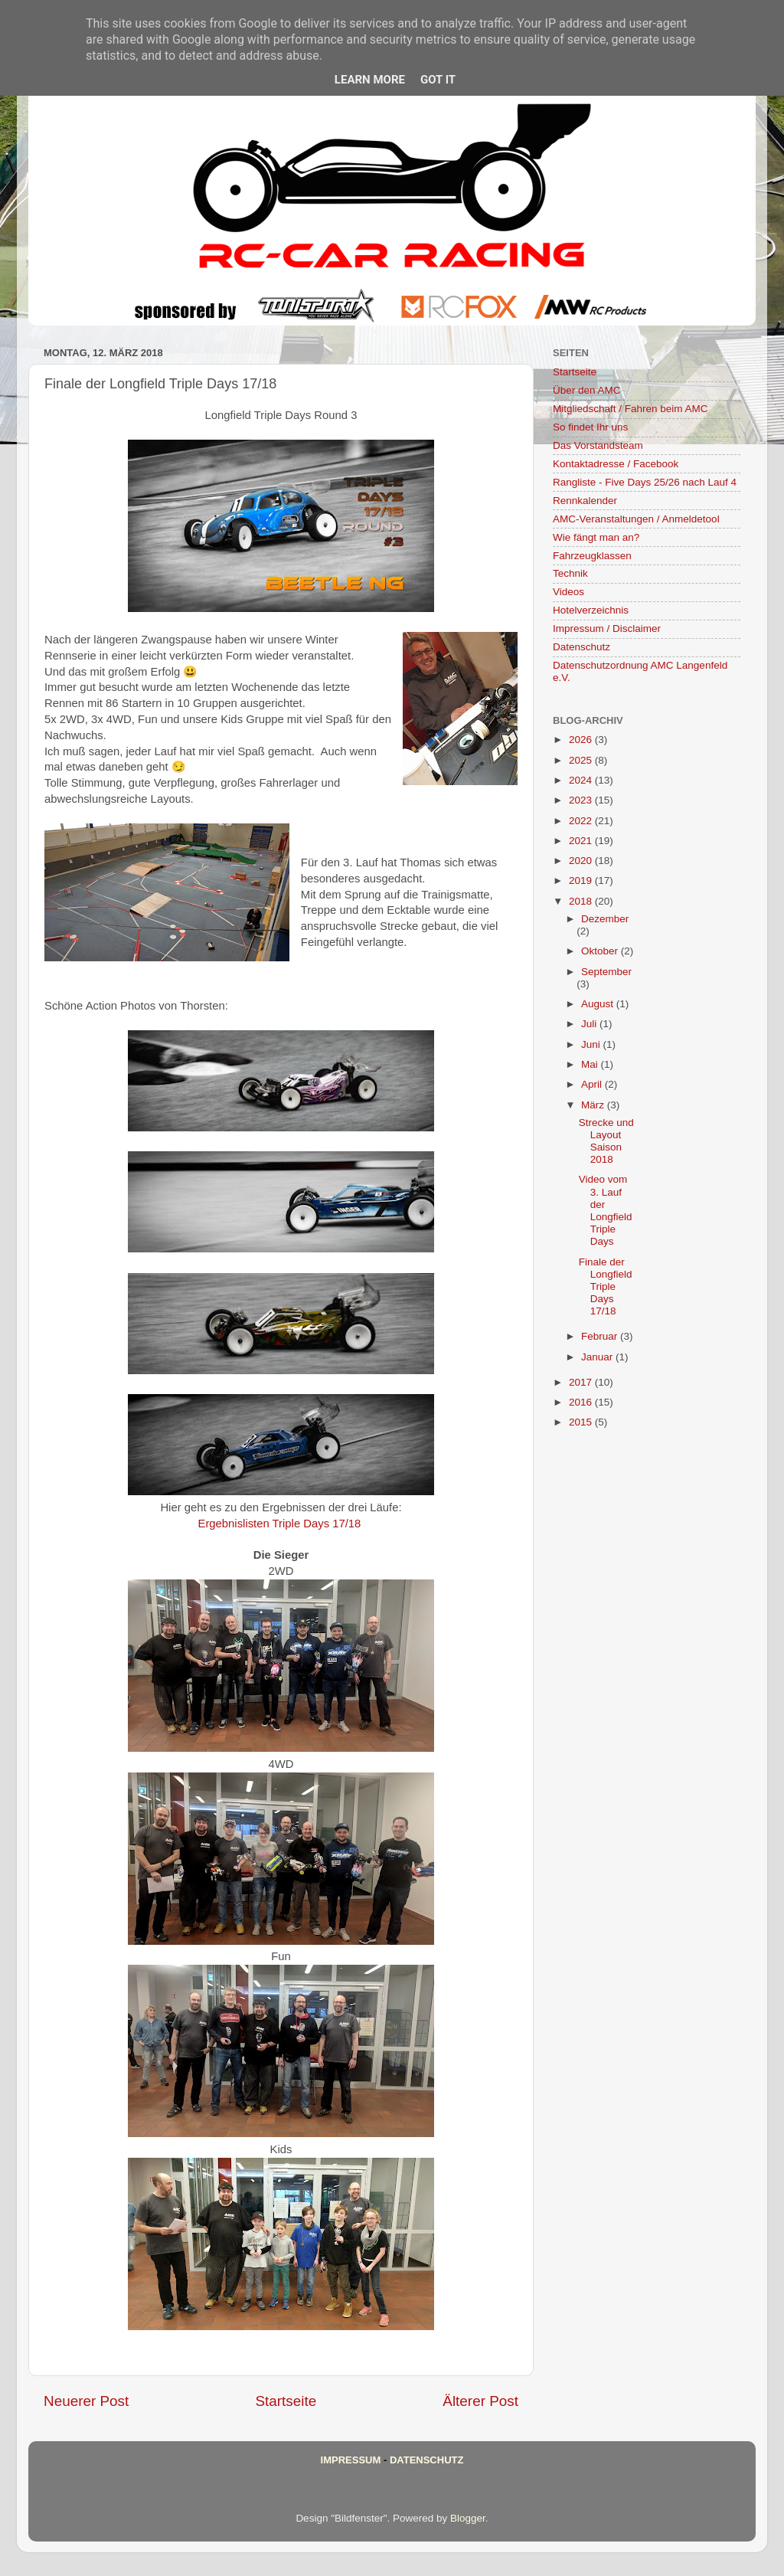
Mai (591, 1064)
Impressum (351, 2460)
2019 (582, 880)
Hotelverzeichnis (591, 610)
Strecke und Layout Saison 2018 (606, 1141)
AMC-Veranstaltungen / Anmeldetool (636, 519)
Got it (438, 80)
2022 (582, 820)
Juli (590, 1023)
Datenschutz (581, 647)
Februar (600, 1336)
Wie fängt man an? (596, 537)
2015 (582, 1422)
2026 (582, 739)
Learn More (370, 80)
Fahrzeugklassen (592, 555)
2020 (582, 860)
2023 (582, 800)
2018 (582, 901)
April (593, 1084)
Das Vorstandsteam (598, 445)
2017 (582, 1382)
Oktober (601, 951)
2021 (582, 840)
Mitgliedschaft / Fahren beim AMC (630, 408)
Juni (592, 1044)
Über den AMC (587, 390)
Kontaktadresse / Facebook (615, 464)
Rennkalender (585, 500)
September (606, 971)
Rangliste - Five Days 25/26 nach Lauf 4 (645, 482)
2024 (582, 780)
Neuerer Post (86, 2401)
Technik (570, 573)
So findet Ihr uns (590, 427)
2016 (582, 1402)
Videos (568, 591)
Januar (598, 1357)
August (598, 1004)
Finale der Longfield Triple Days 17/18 (605, 1286)
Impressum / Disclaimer (607, 628)
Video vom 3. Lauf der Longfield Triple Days (605, 1210)
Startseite (285, 2401)
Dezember (605, 919)
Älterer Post (480, 2401)
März (594, 1105)
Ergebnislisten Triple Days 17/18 (279, 1523)
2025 (582, 760)
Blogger (467, 2518)
